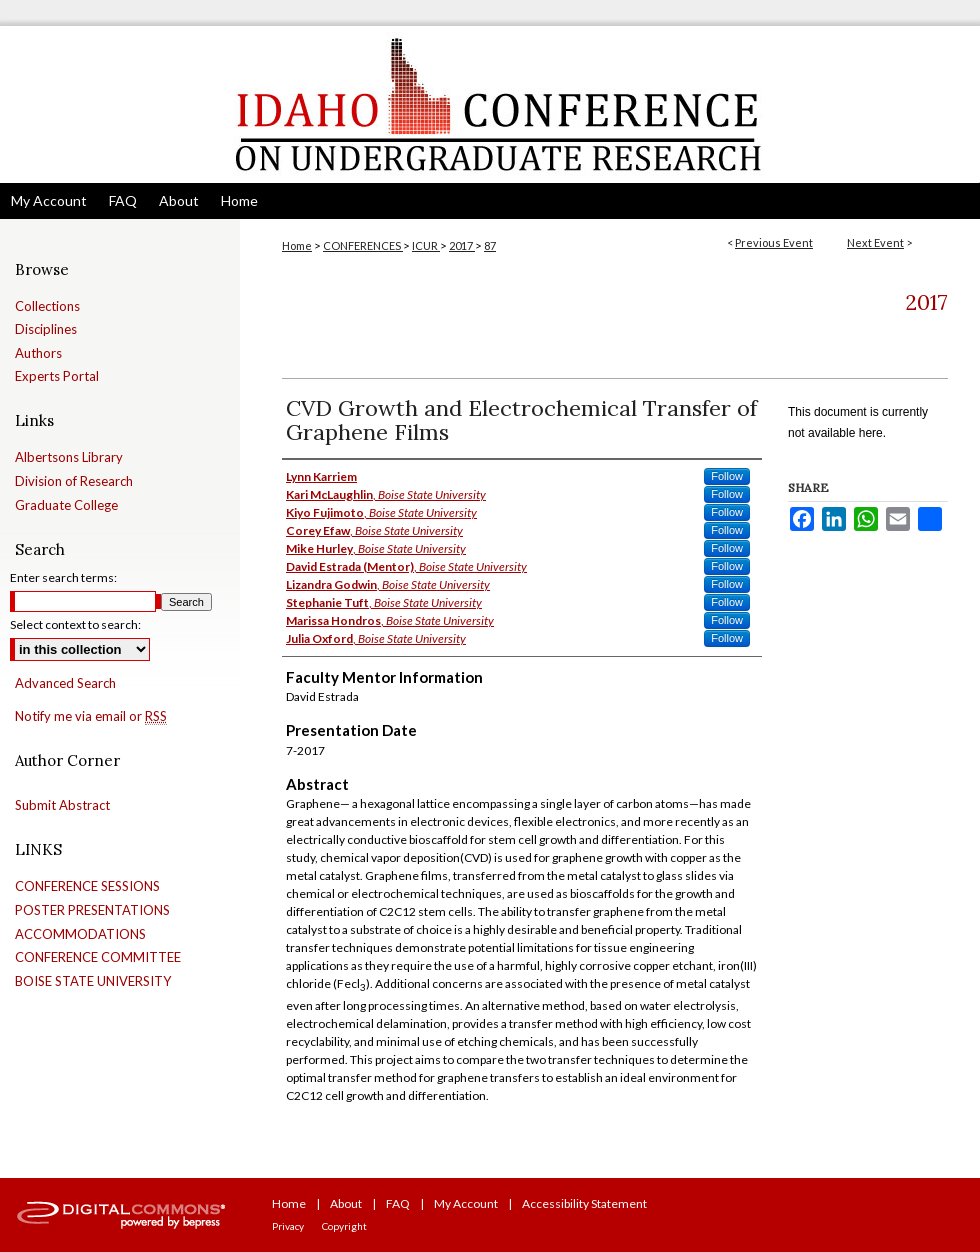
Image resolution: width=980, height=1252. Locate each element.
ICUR (426, 245)
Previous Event (774, 242)
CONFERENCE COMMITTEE (98, 957)
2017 (462, 245)
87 (490, 245)
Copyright (344, 1226)
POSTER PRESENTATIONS (92, 910)
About (346, 1203)
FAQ (398, 1203)
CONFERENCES (363, 245)
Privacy (288, 1226)
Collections (47, 306)
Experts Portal (57, 376)
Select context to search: (75, 624)
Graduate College (66, 505)
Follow (727, 476)
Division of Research (74, 481)
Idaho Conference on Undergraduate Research (490, 104)
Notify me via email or (91, 717)
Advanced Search (65, 683)
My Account (466, 1203)
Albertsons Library (69, 457)
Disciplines (46, 329)
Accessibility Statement (584, 1203)
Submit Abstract (62, 805)
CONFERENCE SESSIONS (87, 886)
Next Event (875, 242)
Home (297, 245)
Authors (38, 353)
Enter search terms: (63, 577)
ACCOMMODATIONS (80, 934)
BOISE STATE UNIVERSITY (93, 981)
